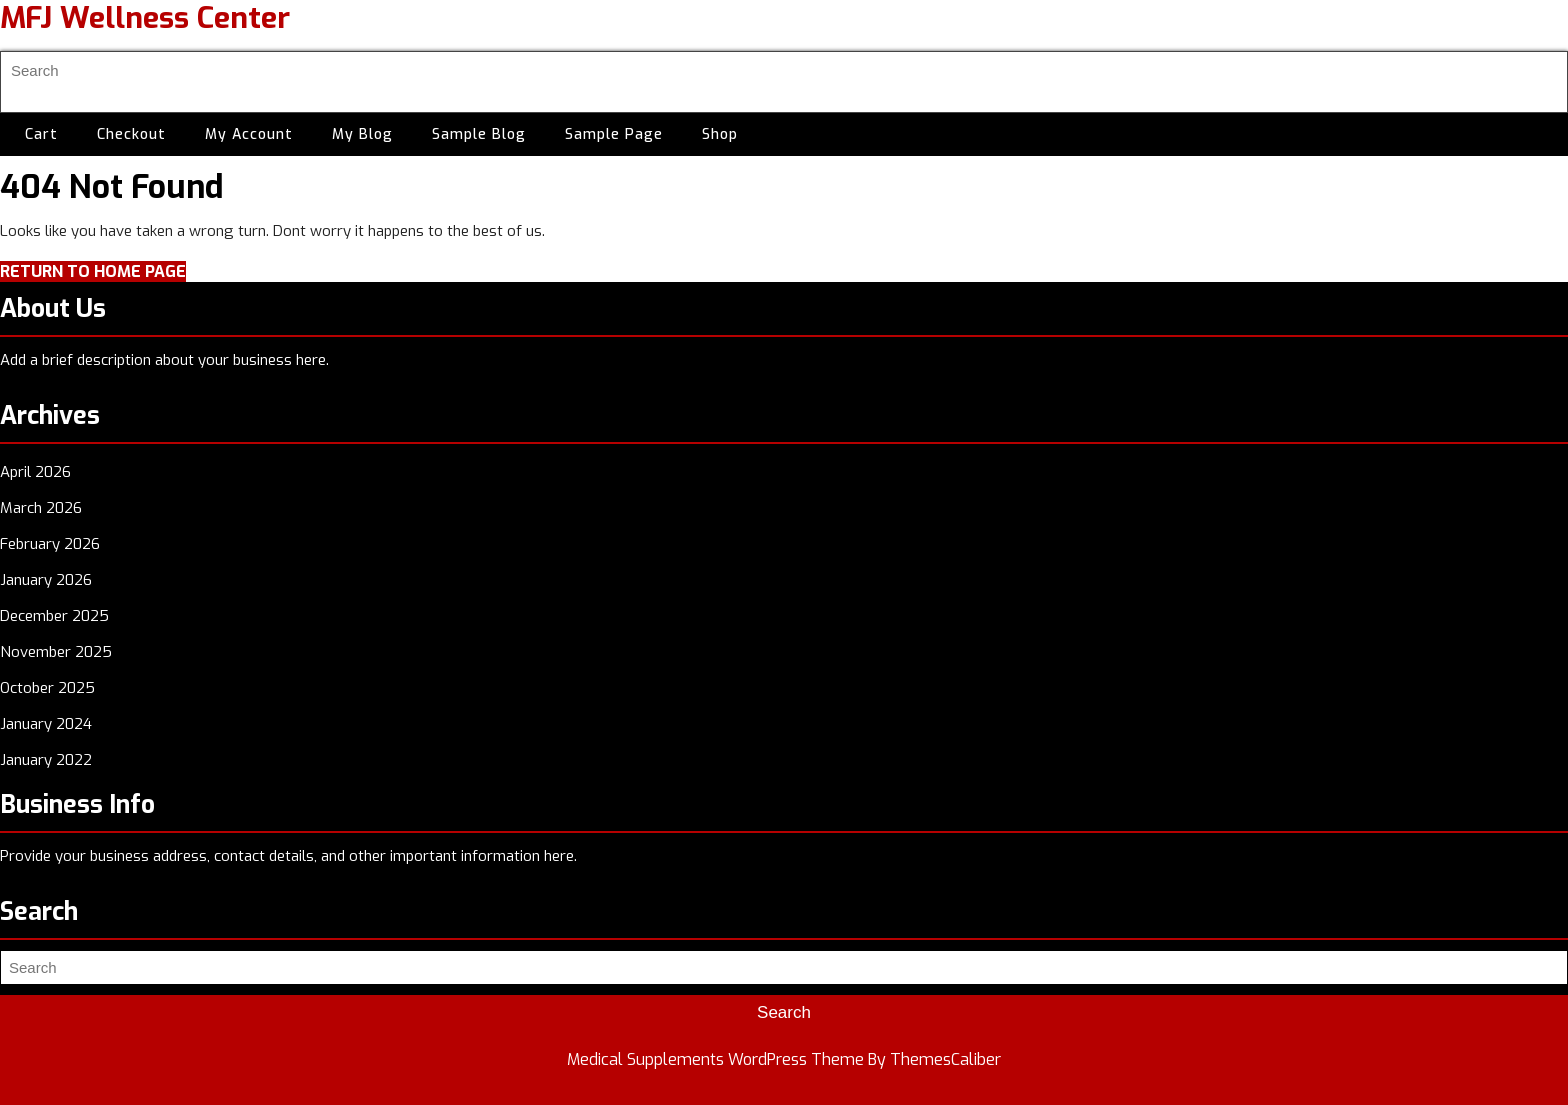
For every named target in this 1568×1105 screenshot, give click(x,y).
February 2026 (50, 544)
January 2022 (46, 760)
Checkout (131, 134)
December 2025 (54, 616)
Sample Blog (479, 134)
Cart (41, 134)
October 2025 (47, 688)
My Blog (362, 134)
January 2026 (46, 580)
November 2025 (56, 652)
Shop (720, 134)
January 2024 (46, 724)
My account (249, 134)
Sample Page (614, 134)
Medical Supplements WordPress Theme (715, 1059)
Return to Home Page (93, 271)
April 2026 (35, 472)
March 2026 (41, 508)
